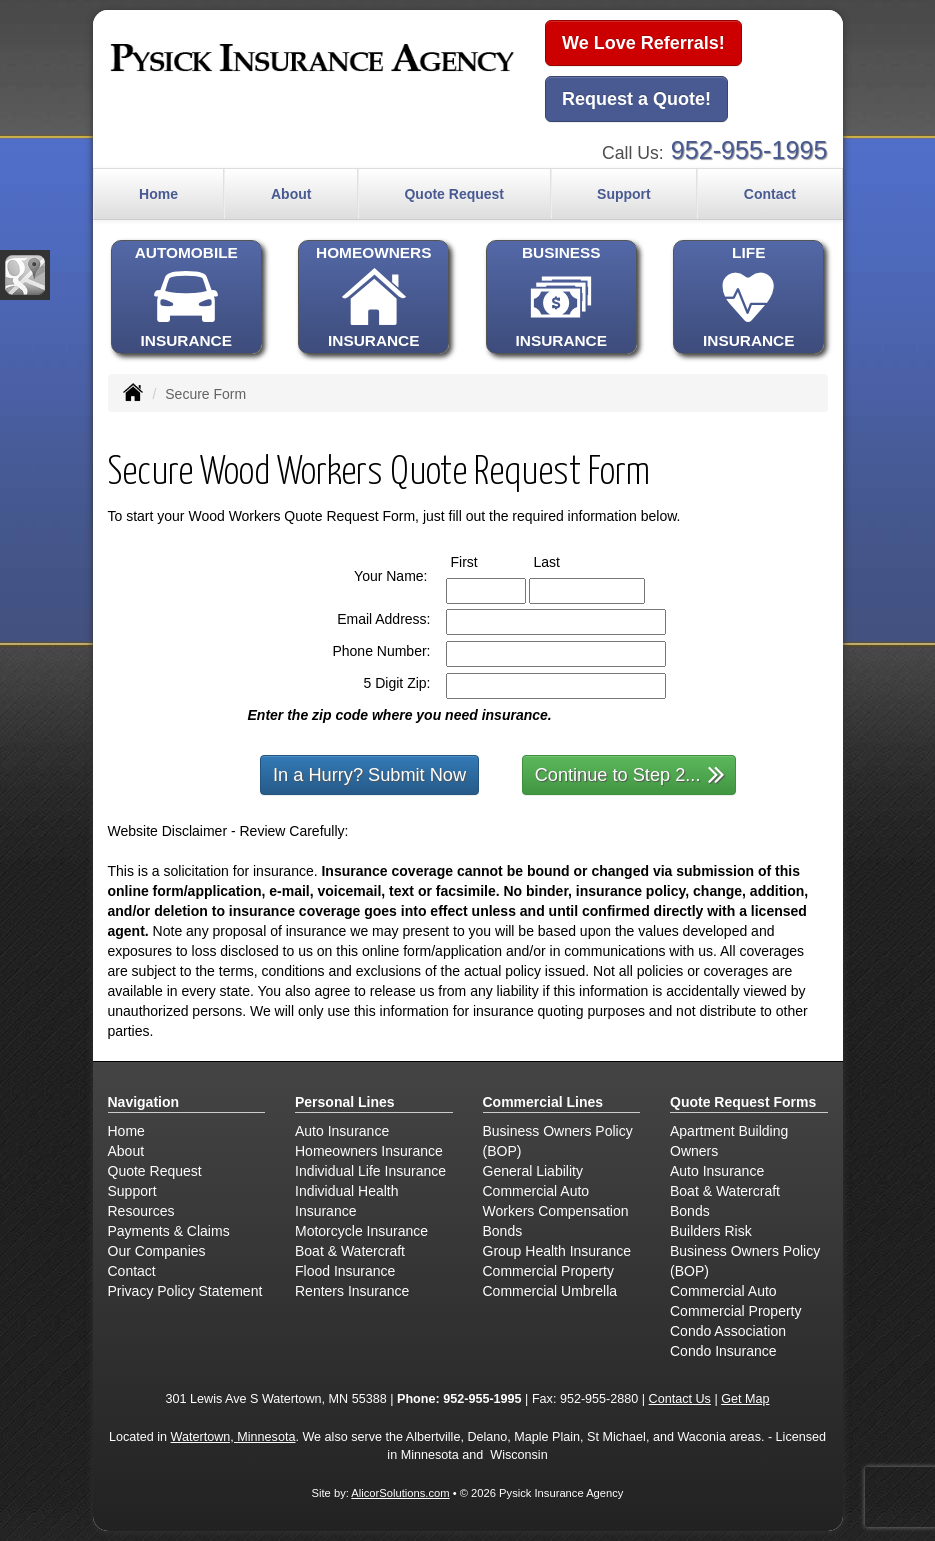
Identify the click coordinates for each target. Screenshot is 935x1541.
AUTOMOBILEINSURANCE (186, 296)
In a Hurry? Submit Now (369, 775)
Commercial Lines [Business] (543, 1102)
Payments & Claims (169, 1231)
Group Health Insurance (557, 1251)
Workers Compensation (556, 1211)
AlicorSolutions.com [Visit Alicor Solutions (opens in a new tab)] (400, 1493)
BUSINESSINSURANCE (561, 296)
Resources (141, 1211)
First (483, 561)
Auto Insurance (342, 1131)
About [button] (291, 194)
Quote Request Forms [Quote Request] (743, 1102)
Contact (770, 194)
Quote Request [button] (454, 194)
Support (132, 1191)
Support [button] (624, 194)
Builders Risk (711, 1231)
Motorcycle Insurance (361, 1231)
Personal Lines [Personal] (345, 1102)
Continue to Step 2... (630, 773)
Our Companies (157, 1251)
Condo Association (728, 1331)
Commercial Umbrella (550, 1291)
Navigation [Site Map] (144, 1102)
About (126, 1151)
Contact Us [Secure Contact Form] (680, 1399)
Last (565, 561)
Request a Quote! (636, 99)
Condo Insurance (723, 1351)
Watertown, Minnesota (233, 1437)
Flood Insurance (345, 1271)
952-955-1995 (749, 150)
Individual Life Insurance (370, 1171)
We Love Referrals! (643, 43)
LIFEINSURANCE (748, 296)
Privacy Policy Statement (185, 1291)
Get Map (745, 1399)
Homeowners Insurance (369, 1151)
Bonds (503, 1231)
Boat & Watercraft (350, 1251)
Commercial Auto (536, 1191)
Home (158, 194)
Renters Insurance (352, 1291)
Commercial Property (548, 1271)
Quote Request (155, 1171)
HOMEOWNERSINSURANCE (373, 296)
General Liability (533, 1171)
